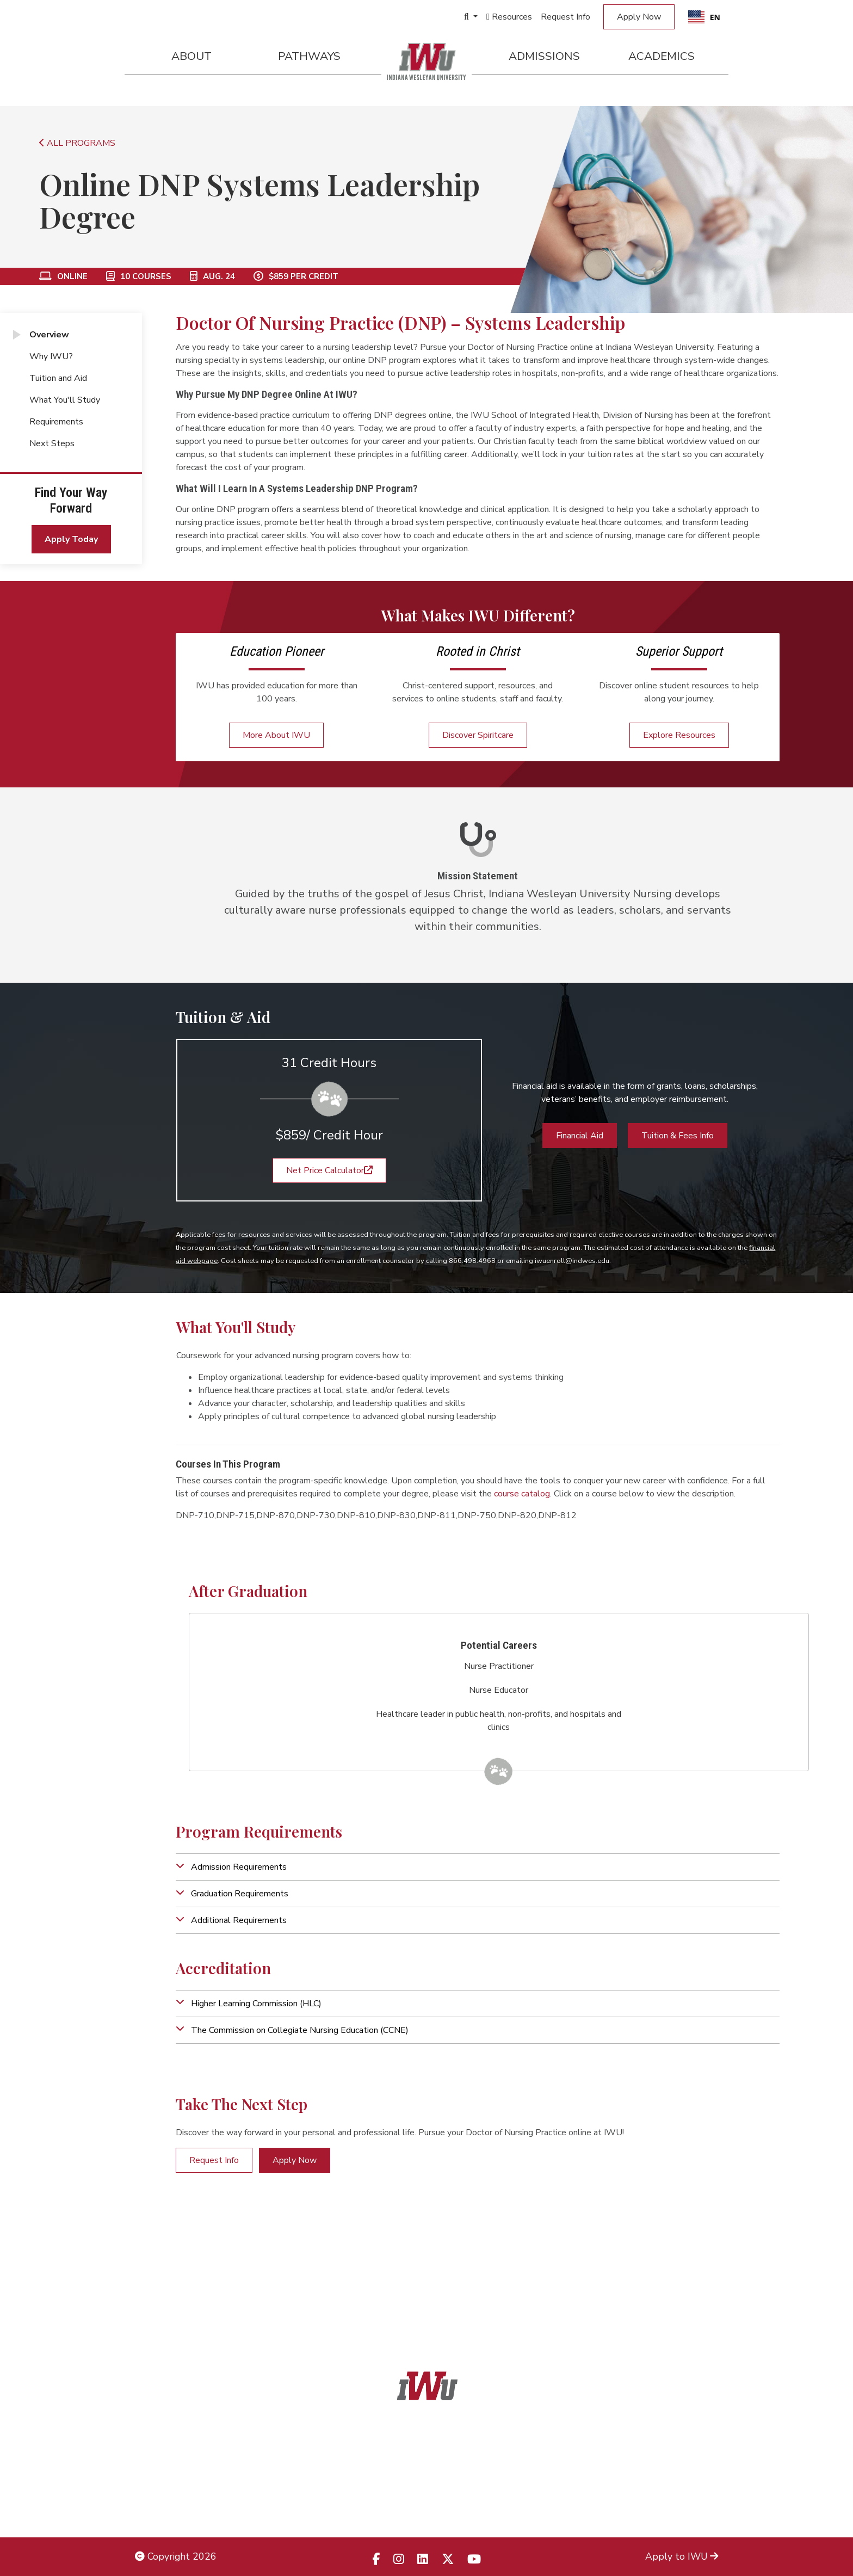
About (191, 56)
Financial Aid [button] (579, 1136)
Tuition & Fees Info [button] (677, 1136)
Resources (509, 17)
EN (704, 17)
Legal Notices (164, 2434)
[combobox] (704, 17)
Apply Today (71, 539)
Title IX (151, 2458)
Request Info (565, 17)
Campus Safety (685, 2507)
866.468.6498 (451, 2458)
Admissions (544, 56)
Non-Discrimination (176, 2482)
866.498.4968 (440, 2482)
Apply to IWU (681, 2556)
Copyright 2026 (176, 2556)
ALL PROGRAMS (77, 143)
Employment (162, 2507)
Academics (661, 56)
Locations (697, 2458)
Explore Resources (679, 735)
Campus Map (690, 2482)
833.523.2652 (452, 2507)
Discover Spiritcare (478, 735)
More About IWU (276, 735)
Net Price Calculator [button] (329, 1170)
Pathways (309, 56)
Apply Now (639, 17)
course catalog (522, 1494)
